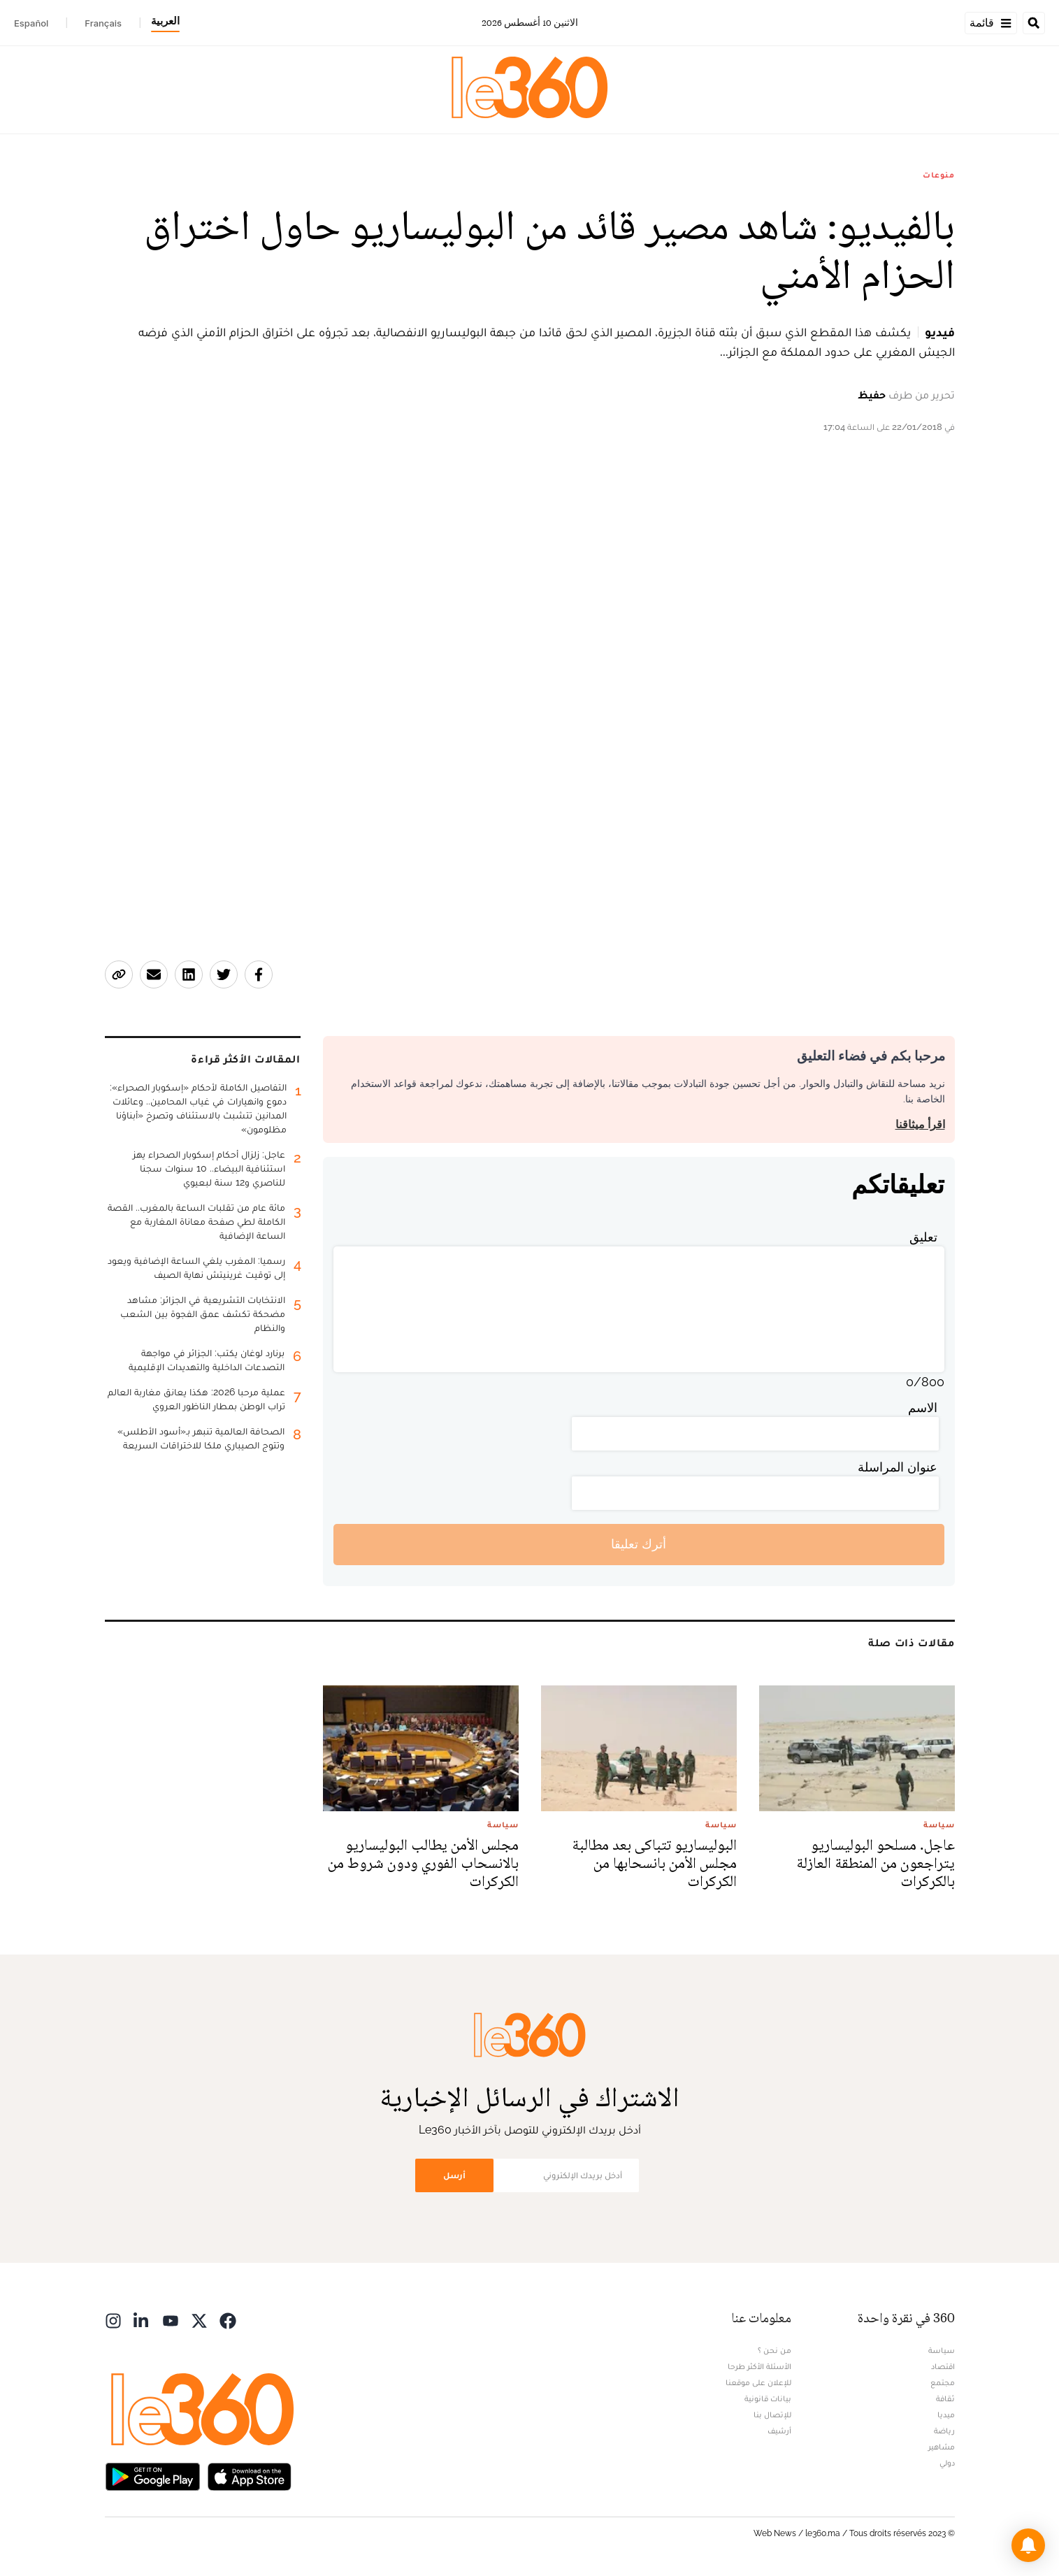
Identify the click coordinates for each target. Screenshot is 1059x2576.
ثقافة (945, 2398)
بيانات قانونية (767, 2398)
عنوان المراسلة (897, 1467)
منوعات (938, 175)
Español (31, 23)
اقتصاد (943, 2366)
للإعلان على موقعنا (758, 2382)
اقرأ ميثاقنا (920, 1124)
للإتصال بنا (772, 2414)
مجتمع (942, 2382)
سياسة (941, 2350)
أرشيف (779, 2430)
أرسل (454, 2175)
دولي (947, 2463)
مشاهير (941, 2447)
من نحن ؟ (774, 2350)
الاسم (922, 1407)
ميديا (946, 2414)
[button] (1028, 2545)
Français (103, 23)
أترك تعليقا (638, 1544)
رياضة (944, 2430)
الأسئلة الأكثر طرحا (759, 2366)
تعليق (923, 1237)
